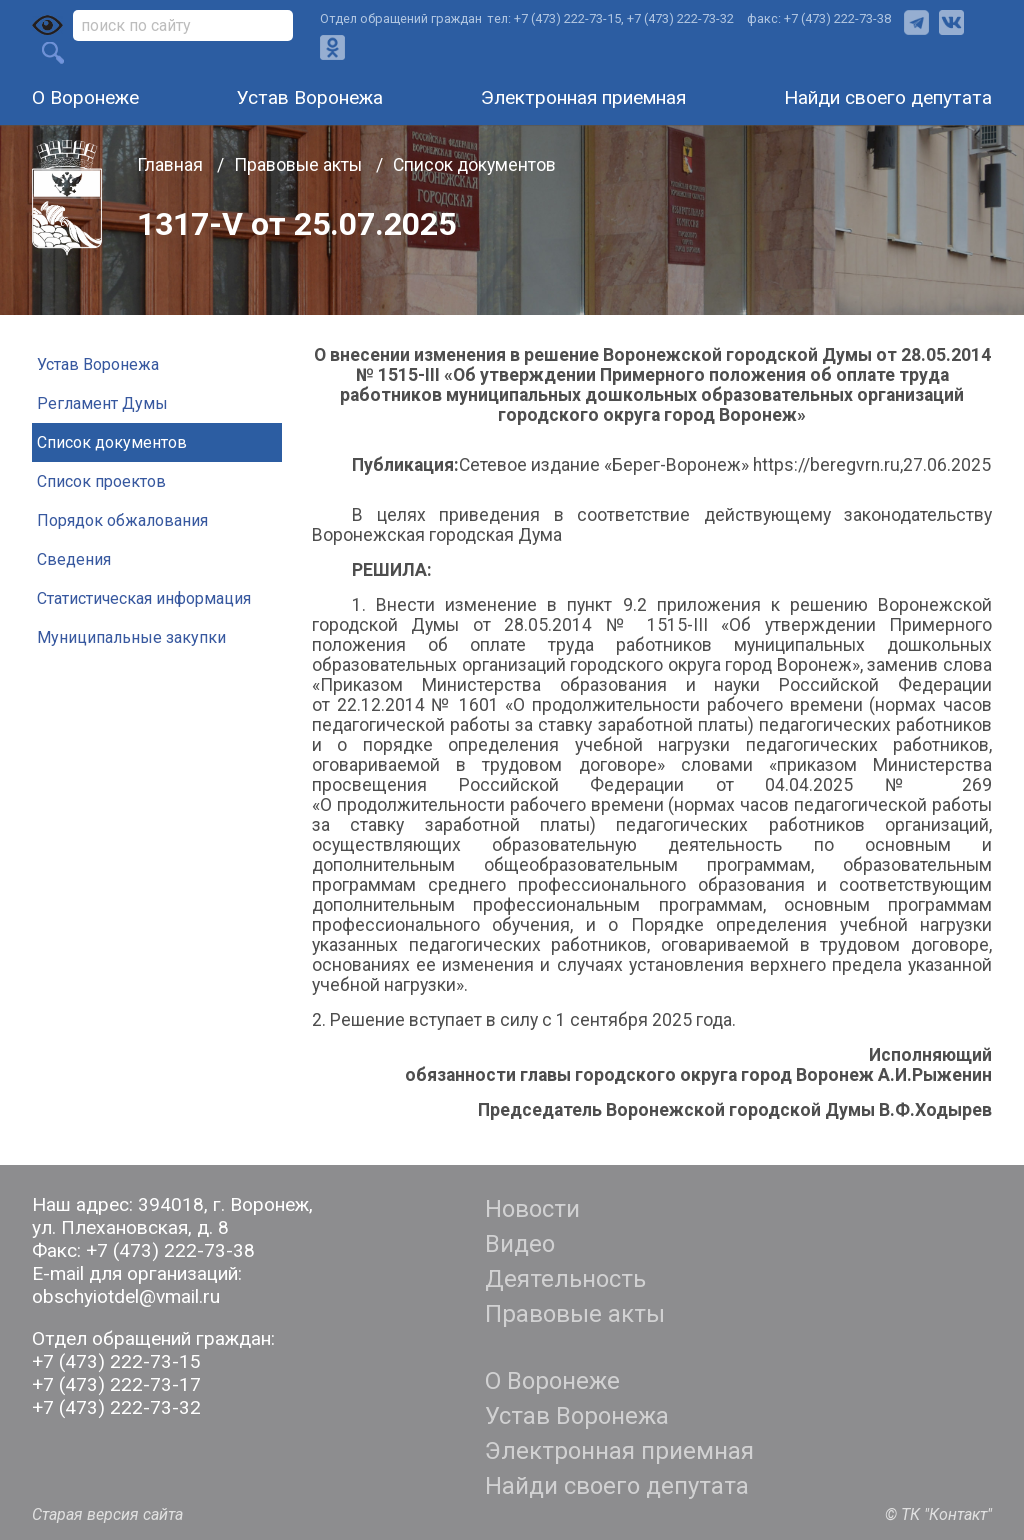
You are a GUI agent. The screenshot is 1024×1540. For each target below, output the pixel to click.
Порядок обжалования (122, 520)
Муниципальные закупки (131, 637)
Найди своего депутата (888, 97)
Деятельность (565, 1279)
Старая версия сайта (107, 1514)
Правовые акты (300, 165)
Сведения (74, 559)
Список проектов (101, 481)
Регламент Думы (102, 403)
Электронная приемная (583, 97)
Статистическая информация (144, 598)
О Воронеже (85, 97)
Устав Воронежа (310, 97)
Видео (520, 1244)
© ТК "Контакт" (938, 1514)
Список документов (474, 165)
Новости (532, 1209)
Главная (172, 165)
